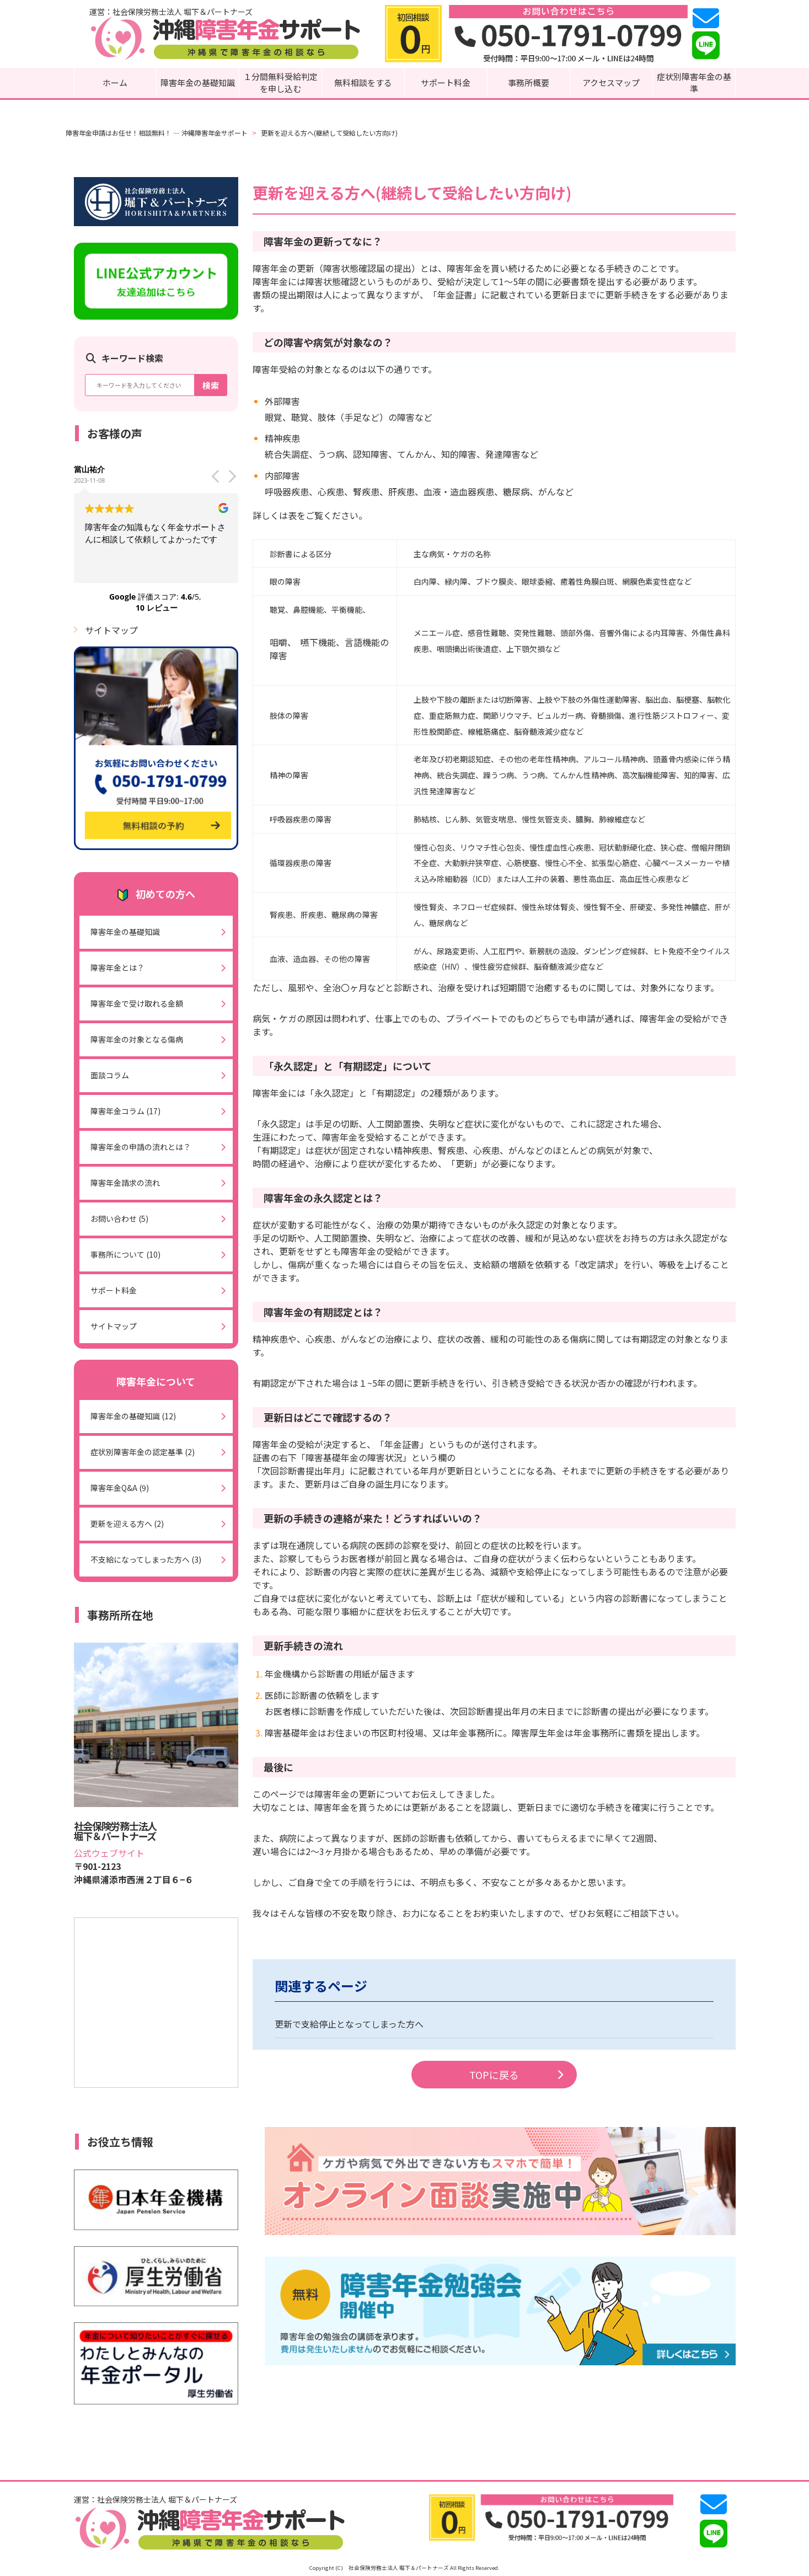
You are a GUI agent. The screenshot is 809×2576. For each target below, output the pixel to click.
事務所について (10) (125, 1254)
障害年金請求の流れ (125, 1182)
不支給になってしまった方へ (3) (145, 1559)
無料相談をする (363, 82)
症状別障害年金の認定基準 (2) (142, 1451)
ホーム (115, 82)
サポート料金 (445, 82)
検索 (210, 385)
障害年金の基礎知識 (197, 82)
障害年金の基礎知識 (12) (133, 1415)
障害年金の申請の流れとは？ (140, 1146)
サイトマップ (111, 630)
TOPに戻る (516, 2074)
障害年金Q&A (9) (119, 1487)
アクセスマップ (611, 82)
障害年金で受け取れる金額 (136, 1003)
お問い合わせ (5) (119, 1218)
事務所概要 (528, 82)
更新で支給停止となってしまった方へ (349, 2023)
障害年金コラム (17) (125, 1110)
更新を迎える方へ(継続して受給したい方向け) (329, 132)
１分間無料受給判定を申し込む (280, 83)
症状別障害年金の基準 (694, 83)
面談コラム (109, 1075)
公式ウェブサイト (109, 1852)
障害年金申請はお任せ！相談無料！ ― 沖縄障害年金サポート (157, 132)
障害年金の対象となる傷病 (136, 1039)
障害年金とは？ (117, 967)
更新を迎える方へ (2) (127, 1523)
